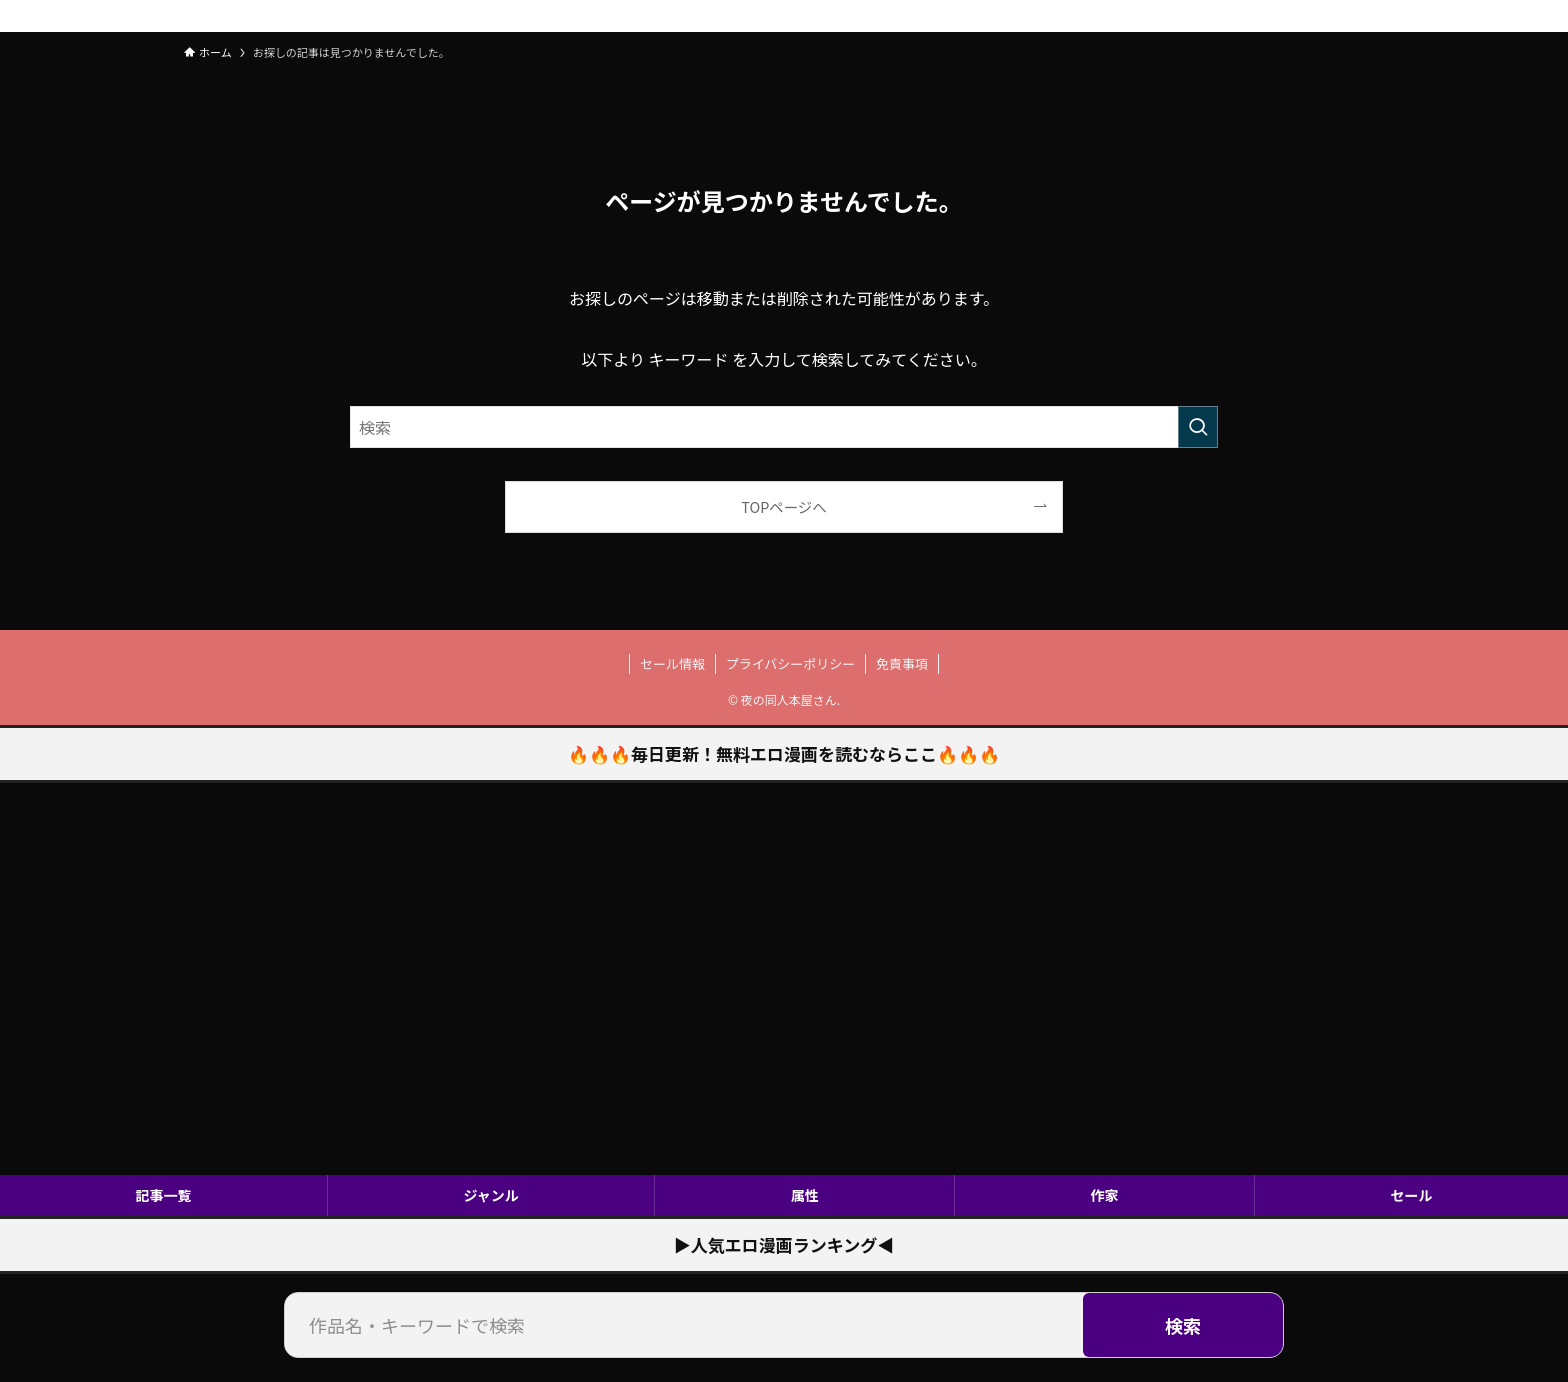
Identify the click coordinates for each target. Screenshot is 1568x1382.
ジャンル (490, 1195)
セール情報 (672, 663)
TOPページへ (783, 506)
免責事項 (902, 663)
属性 (805, 1195)
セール (1412, 1195)
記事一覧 (163, 1195)
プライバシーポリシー (791, 663)
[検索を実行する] (1198, 427)
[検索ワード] (784, 427)
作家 (1105, 1195)
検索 (1183, 1325)
